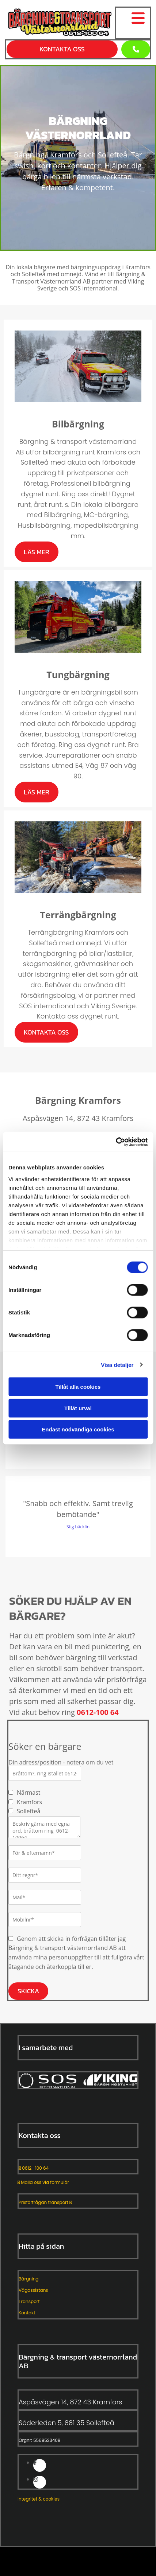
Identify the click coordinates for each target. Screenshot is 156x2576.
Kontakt (27, 2313)
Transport (29, 2301)
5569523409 (46, 2440)
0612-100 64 (98, 1712)
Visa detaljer (117, 1364)
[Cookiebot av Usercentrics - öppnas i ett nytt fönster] (116, 1141)
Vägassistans (33, 2290)
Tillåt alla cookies (78, 1387)
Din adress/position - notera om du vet (60, 1762)
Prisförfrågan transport (45, 2202)
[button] (135, 49)
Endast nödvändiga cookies (78, 1429)
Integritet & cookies (39, 2499)
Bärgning (28, 2279)
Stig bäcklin (78, 1527)
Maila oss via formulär (43, 2182)
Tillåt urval (78, 1408)
